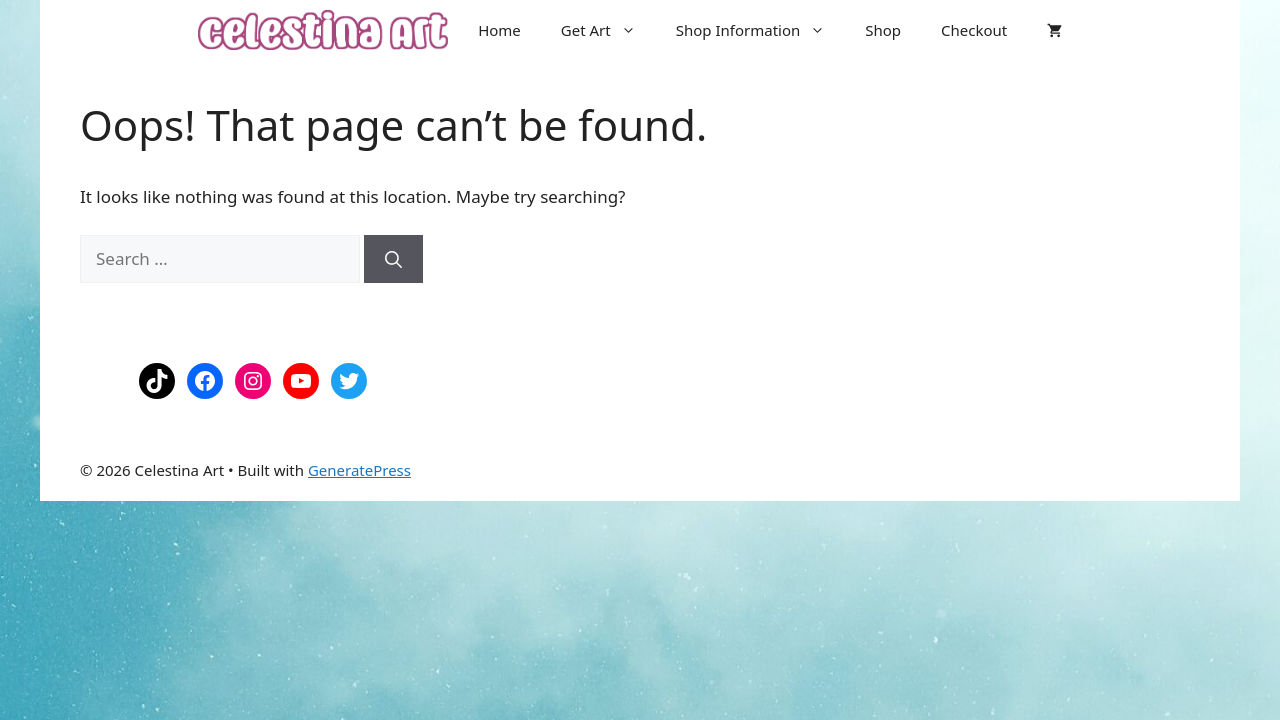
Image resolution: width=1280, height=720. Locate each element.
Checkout (974, 30)
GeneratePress (359, 470)
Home (499, 30)
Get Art (608, 30)
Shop (883, 30)
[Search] (393, 259)
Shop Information (761, 30)
